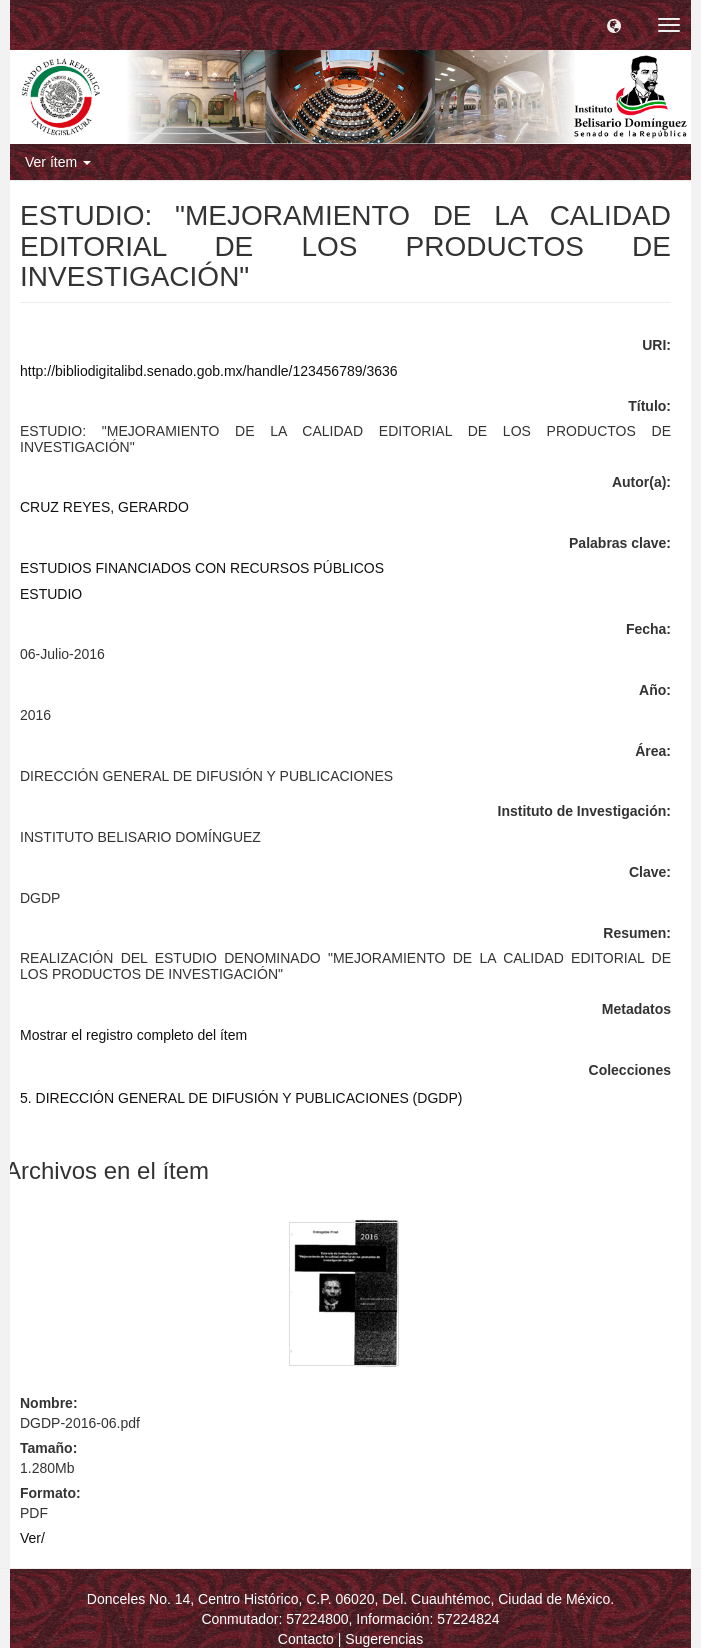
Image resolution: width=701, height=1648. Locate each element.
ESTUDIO (51, 594)
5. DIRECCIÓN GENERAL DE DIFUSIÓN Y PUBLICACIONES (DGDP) (241, 1098)
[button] (614, 25)
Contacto (306, 1639)
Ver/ (32, 1538)
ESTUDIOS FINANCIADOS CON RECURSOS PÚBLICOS (202, 568)
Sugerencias (384, 1639)
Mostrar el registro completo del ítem (133, 1035)
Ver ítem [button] (58, 162)
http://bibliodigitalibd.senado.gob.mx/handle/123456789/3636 (209, 371)
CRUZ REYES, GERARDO (104, 507)
